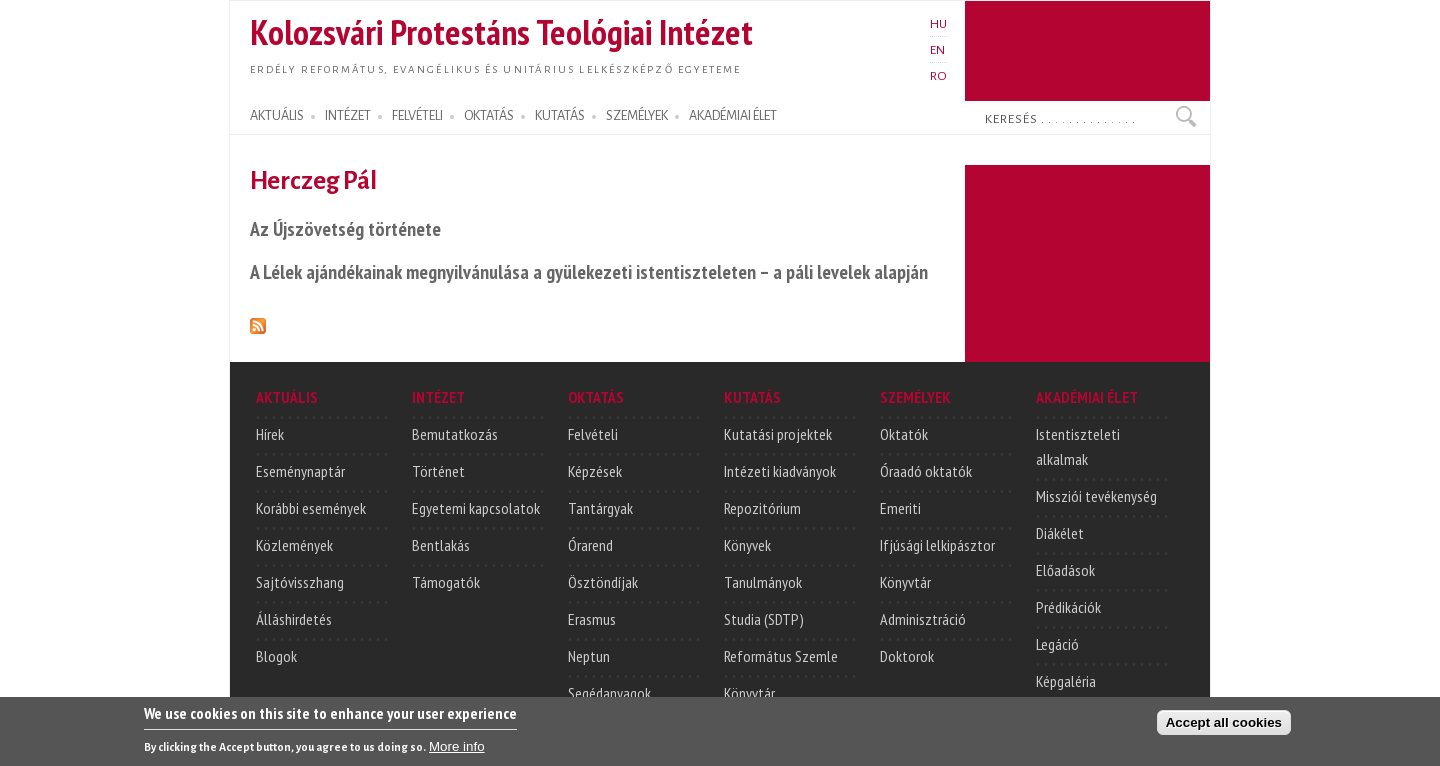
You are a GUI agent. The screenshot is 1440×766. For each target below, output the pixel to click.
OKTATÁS (489, 116)
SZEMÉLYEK (637, 116)
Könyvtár (749, 693)
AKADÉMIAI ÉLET (733, 116)
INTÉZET (348, 116)
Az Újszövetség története (345, 228)
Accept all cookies (1224, 728)
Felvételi (593, 434)
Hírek (270, 434)
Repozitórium (762, 508)
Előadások (1065, 570)
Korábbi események (311, 508)
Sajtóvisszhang (300, 582)
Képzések (595, 471)
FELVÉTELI (417, 116)
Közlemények (294, 545)
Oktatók (904, 434)
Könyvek (747, 545)
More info (457, 752)
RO (938, 76)
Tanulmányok (763, 582)
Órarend (590, 545)
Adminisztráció (923, 619)
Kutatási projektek (778, 434)
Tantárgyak (600, 508)
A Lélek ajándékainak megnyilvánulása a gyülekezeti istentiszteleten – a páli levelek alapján (589, 271)
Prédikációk (1068, 607)
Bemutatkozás (455, 434)
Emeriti (900, 508)
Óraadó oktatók (926, 471)
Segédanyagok (609, 693)
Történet (438, 471)
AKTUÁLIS (277, 116)
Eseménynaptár (300, 471)
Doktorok (907, 656)
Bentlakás (441, 545)
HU (938, 24)
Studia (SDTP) (764, 619)
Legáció (1057, 644)
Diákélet (1060, 533)
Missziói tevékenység (1096, 496)
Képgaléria (1066, 681)
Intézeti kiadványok (780, 471)
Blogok (276, 656)
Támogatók (446, 582)
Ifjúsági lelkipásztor (937, 545)
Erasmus (592, 619)
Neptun (589, 656)
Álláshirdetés (294, 619)
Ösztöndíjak (603, 582)
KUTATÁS (560, 116)
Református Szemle (781, 656)
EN (937, 50)
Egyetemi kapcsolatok (476, 508)
